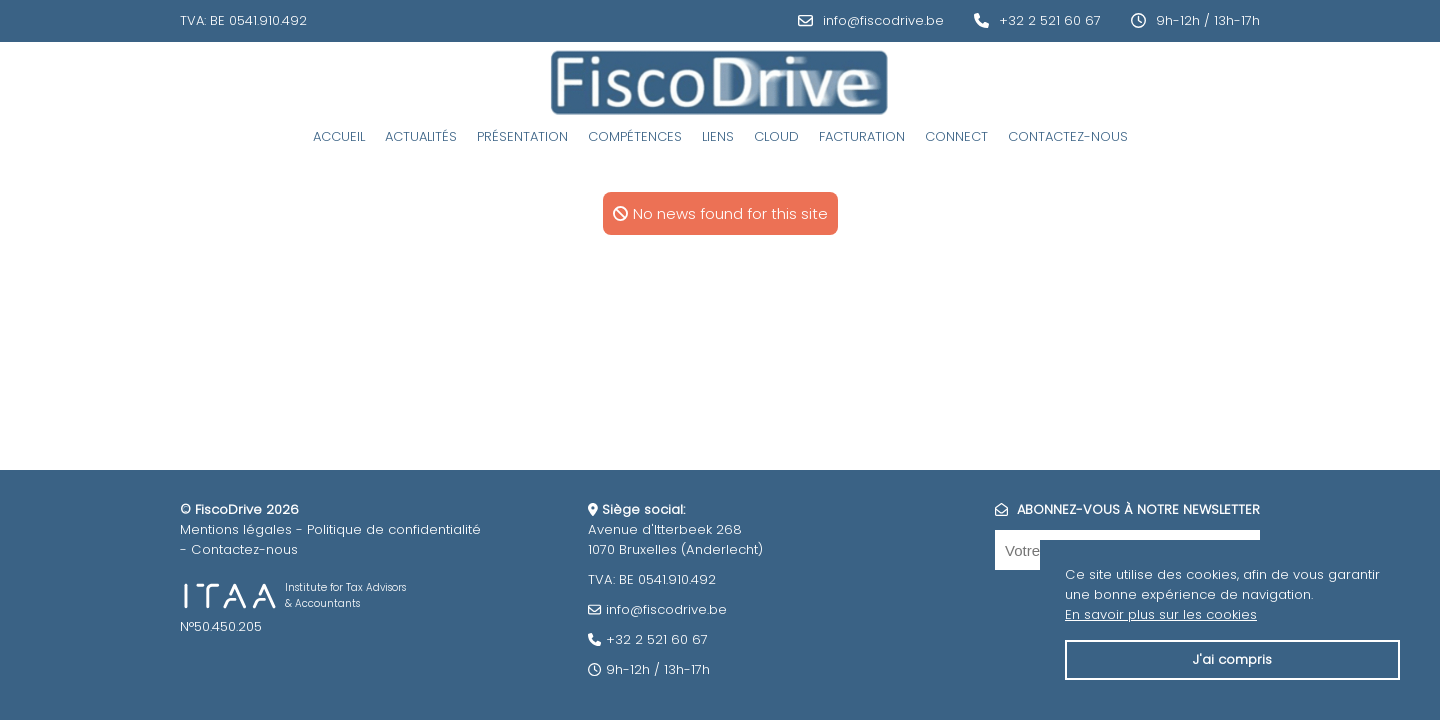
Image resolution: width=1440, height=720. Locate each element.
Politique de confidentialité (394, 529)
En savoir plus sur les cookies (1161, 614)
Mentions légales (236, 529)
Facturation (862, 136)
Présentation (522, 136)
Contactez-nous (1068, 136)
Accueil (339, 136)
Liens (718, 136)
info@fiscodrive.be (883, 20)
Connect (956, 136)
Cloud (776, 136)
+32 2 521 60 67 (1050, 20)
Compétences (635, 136)
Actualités (421, 136)
